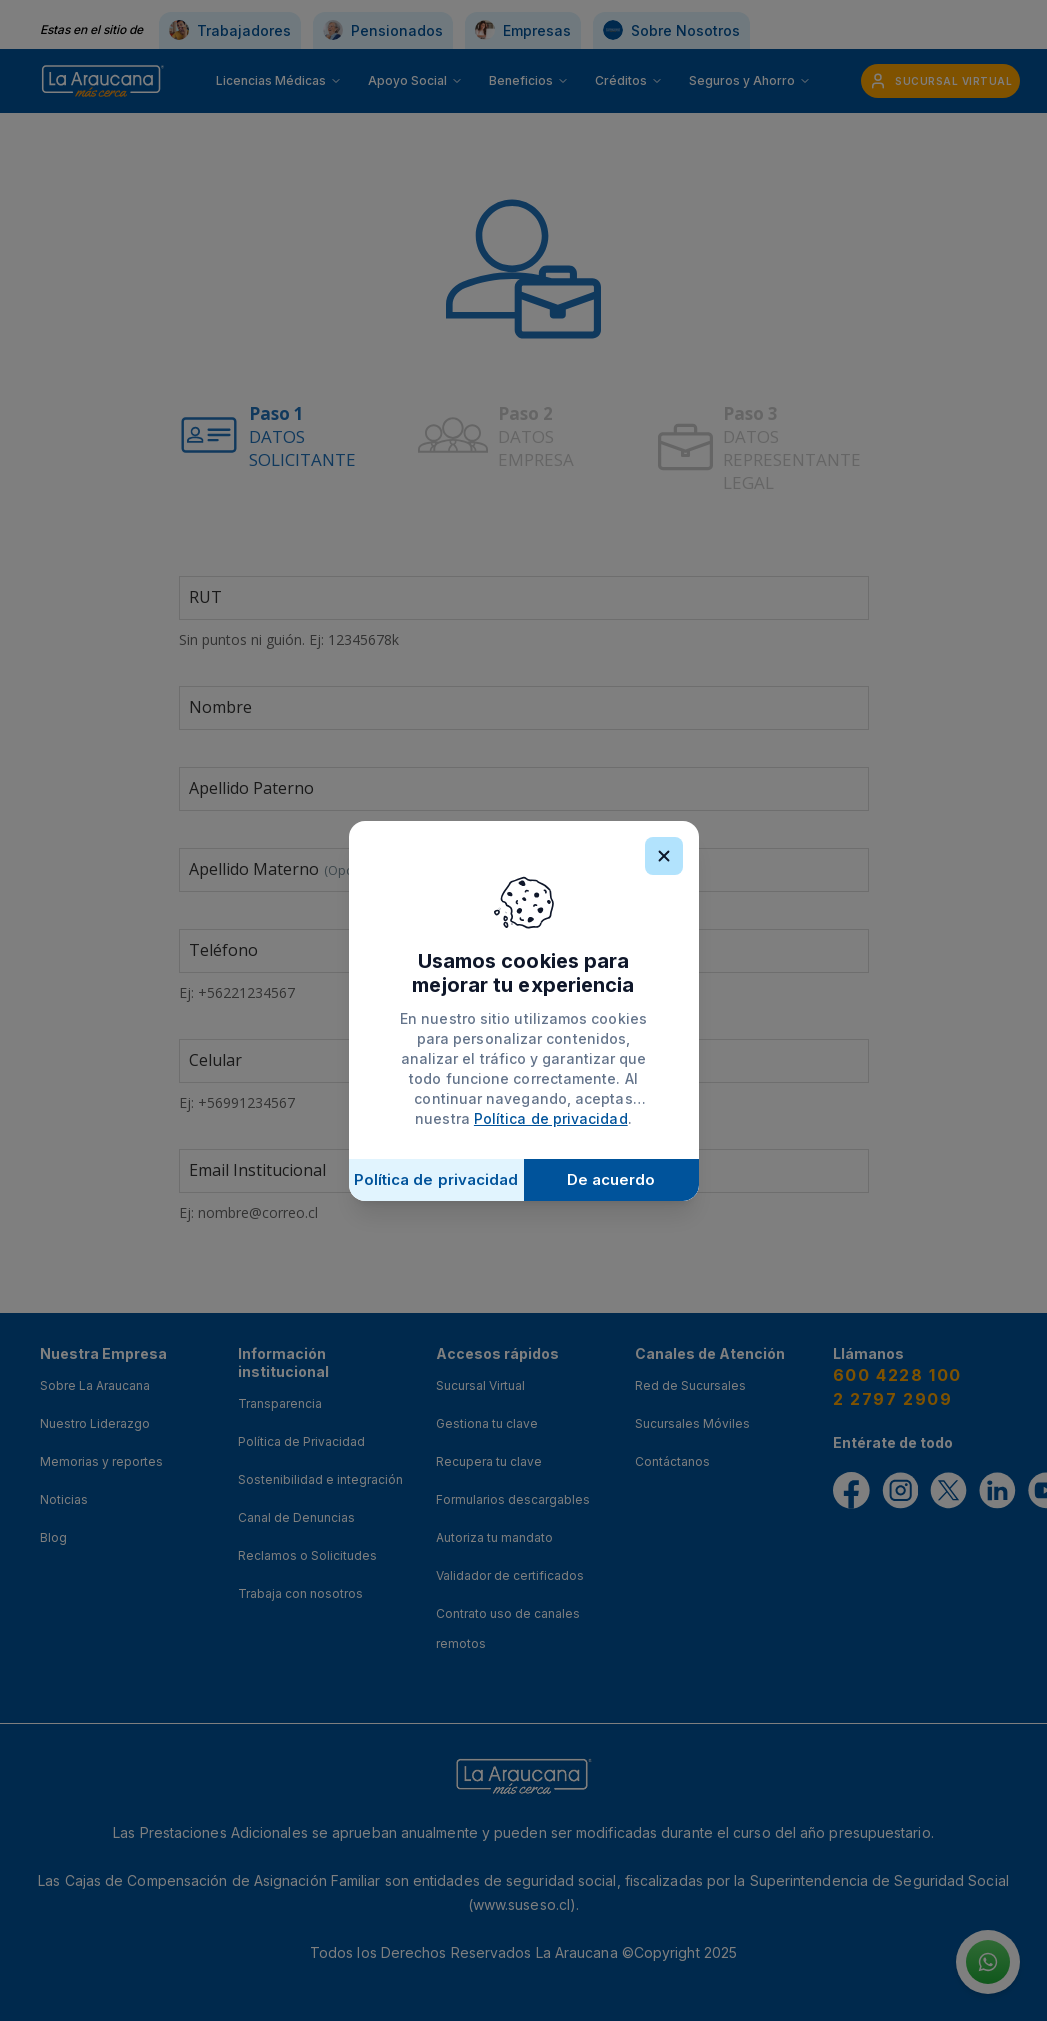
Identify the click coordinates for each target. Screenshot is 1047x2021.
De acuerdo (611, 1179)
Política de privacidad (551, 1118)
